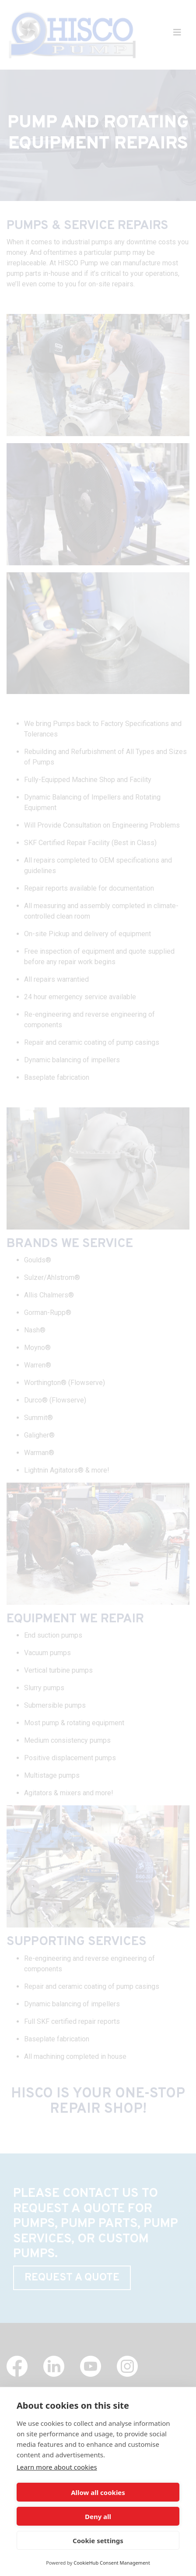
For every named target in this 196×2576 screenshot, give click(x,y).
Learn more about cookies (57, 2467)
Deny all (98, 2516)
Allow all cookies (98, 2492)
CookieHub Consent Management (112, 2562)
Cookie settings (98, 2540)
